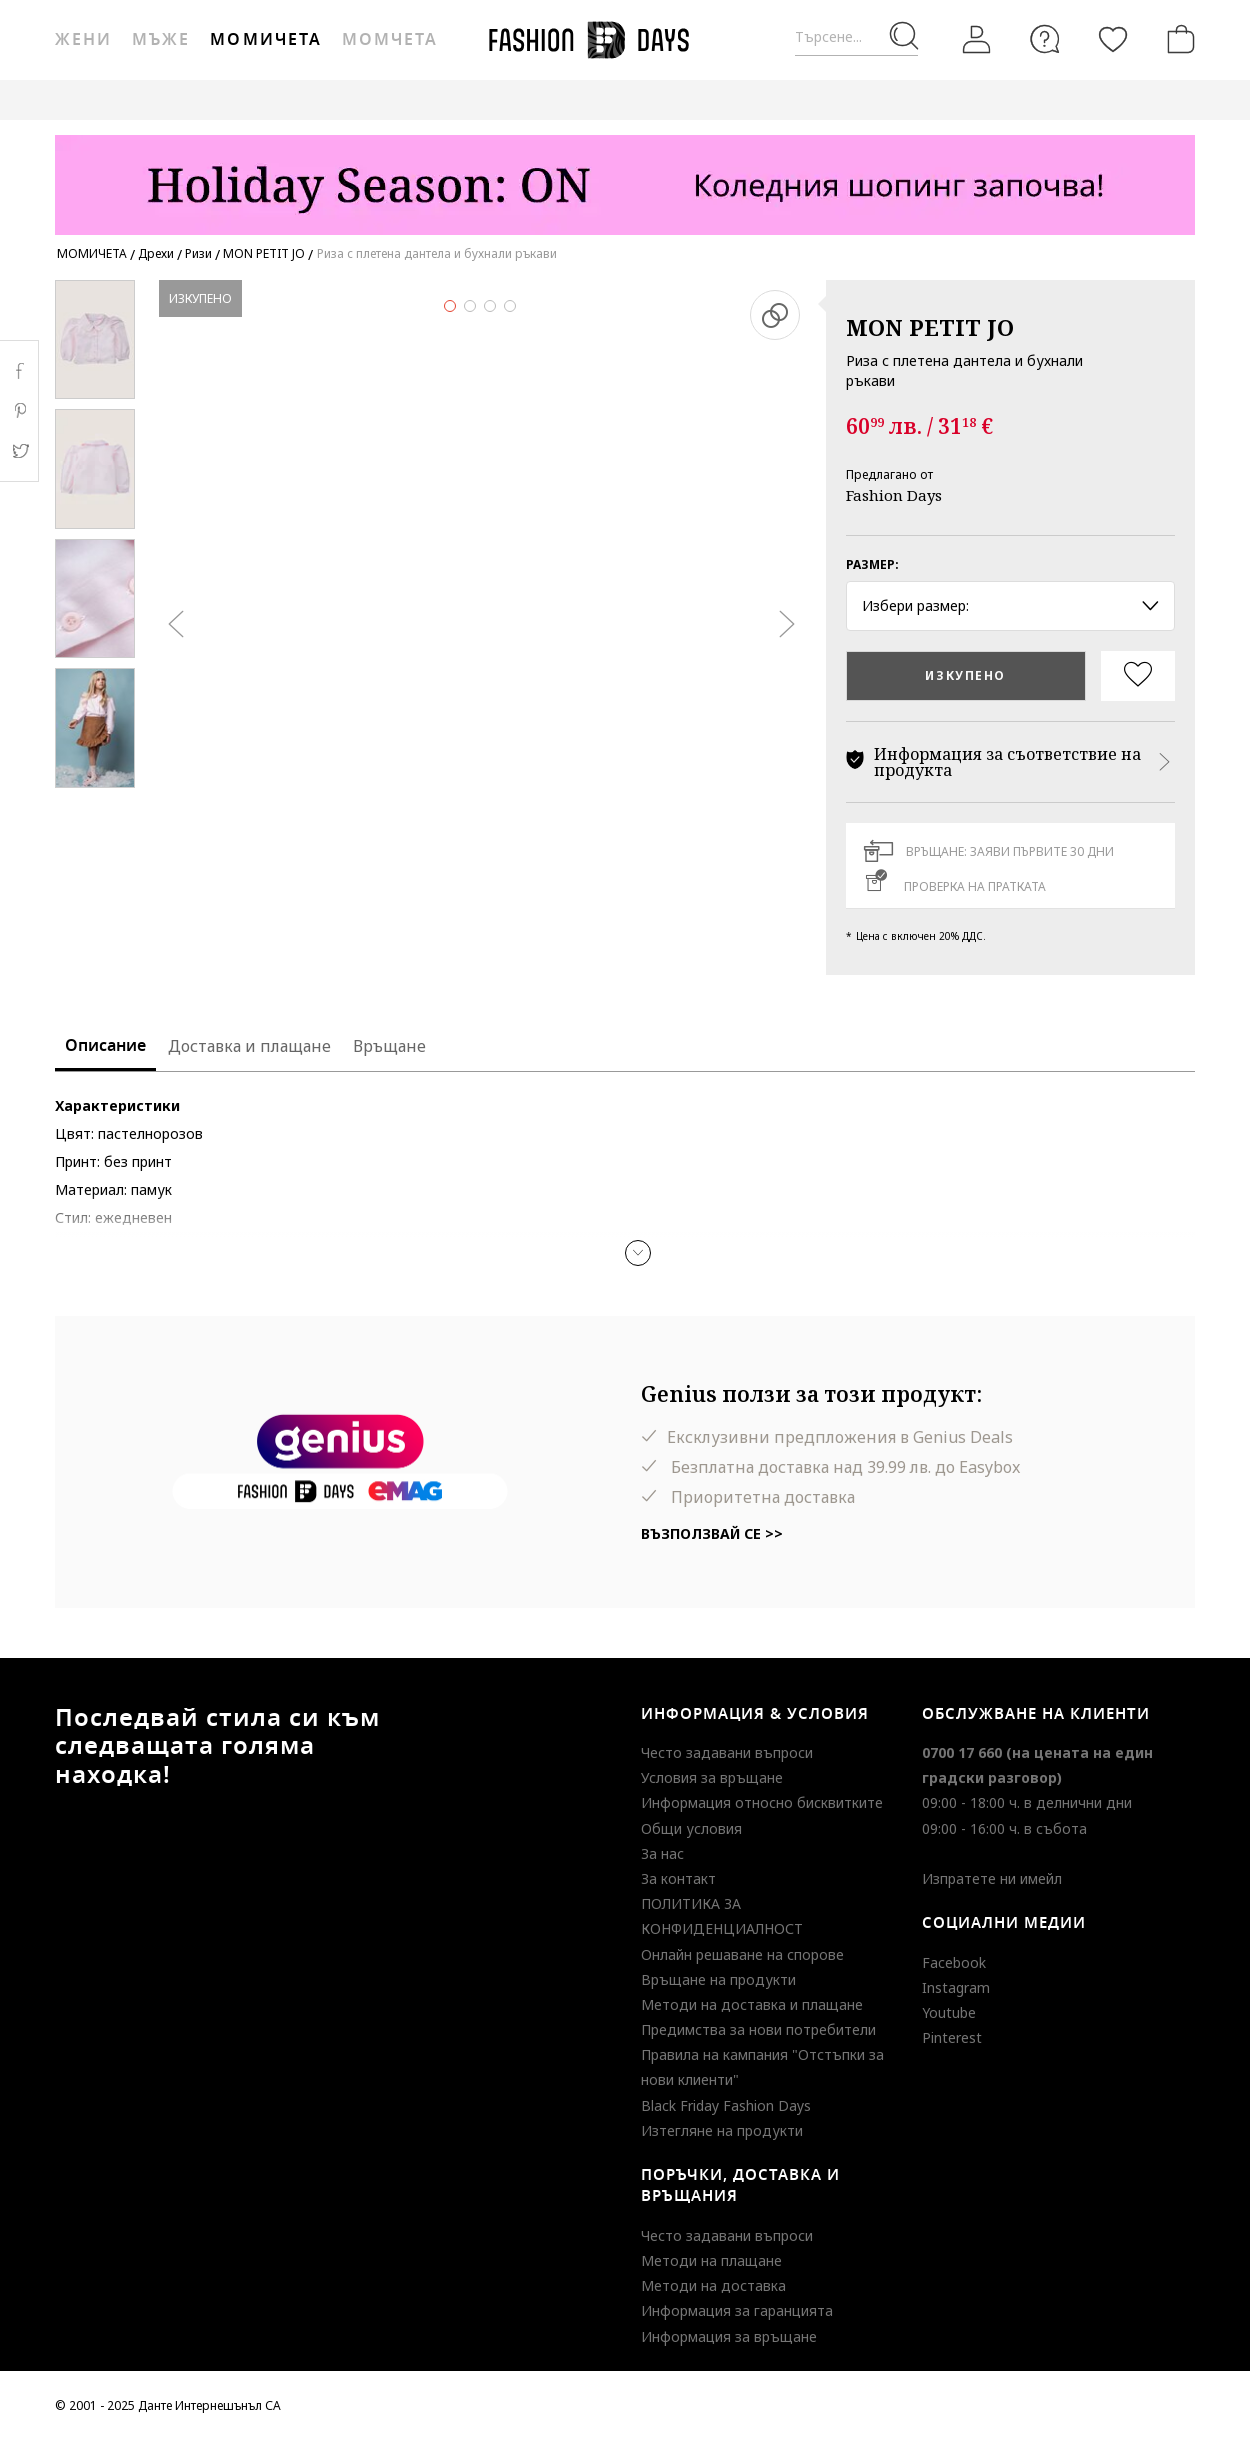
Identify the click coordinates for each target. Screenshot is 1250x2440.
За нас (662, 1853)
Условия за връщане (712, 1777)
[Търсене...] (856, 37)
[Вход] (977, 39)
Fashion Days (894, 495)
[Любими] (1113, 39)
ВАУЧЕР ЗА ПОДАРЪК (479, 99)
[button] (638, 1253)
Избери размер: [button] (1010, 605)
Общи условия (691, 1828)
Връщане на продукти (718, 1979)
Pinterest (952, 2037)
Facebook (954, 1962)
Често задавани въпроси (727, 1752)
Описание (105, 1046)
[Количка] (1177, 39)
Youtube (949, 2012)
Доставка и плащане (249, 1046)
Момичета (265, 40)
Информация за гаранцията (737, 2310)
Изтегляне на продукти (722, 2130)
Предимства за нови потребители (758, 2029)
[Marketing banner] (625, 175)
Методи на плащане (711, 2260)
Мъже (161, 40)
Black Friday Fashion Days (726, 2105)
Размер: (872, 564)
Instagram (956, 1987)
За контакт (678, 1878)
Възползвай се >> (712, 1533)
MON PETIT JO (930, 327)
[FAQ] (1045, 39)
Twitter (19, 451)
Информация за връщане (729, 2336)
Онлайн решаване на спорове (742, 1954)
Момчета (390, 40)
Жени (83, 40)
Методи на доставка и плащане (752, 2004)
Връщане (389, 1046)
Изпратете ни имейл (992, 1878)
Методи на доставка (713, 2285)
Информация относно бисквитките (762, 1802)
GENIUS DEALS (623, 99)
